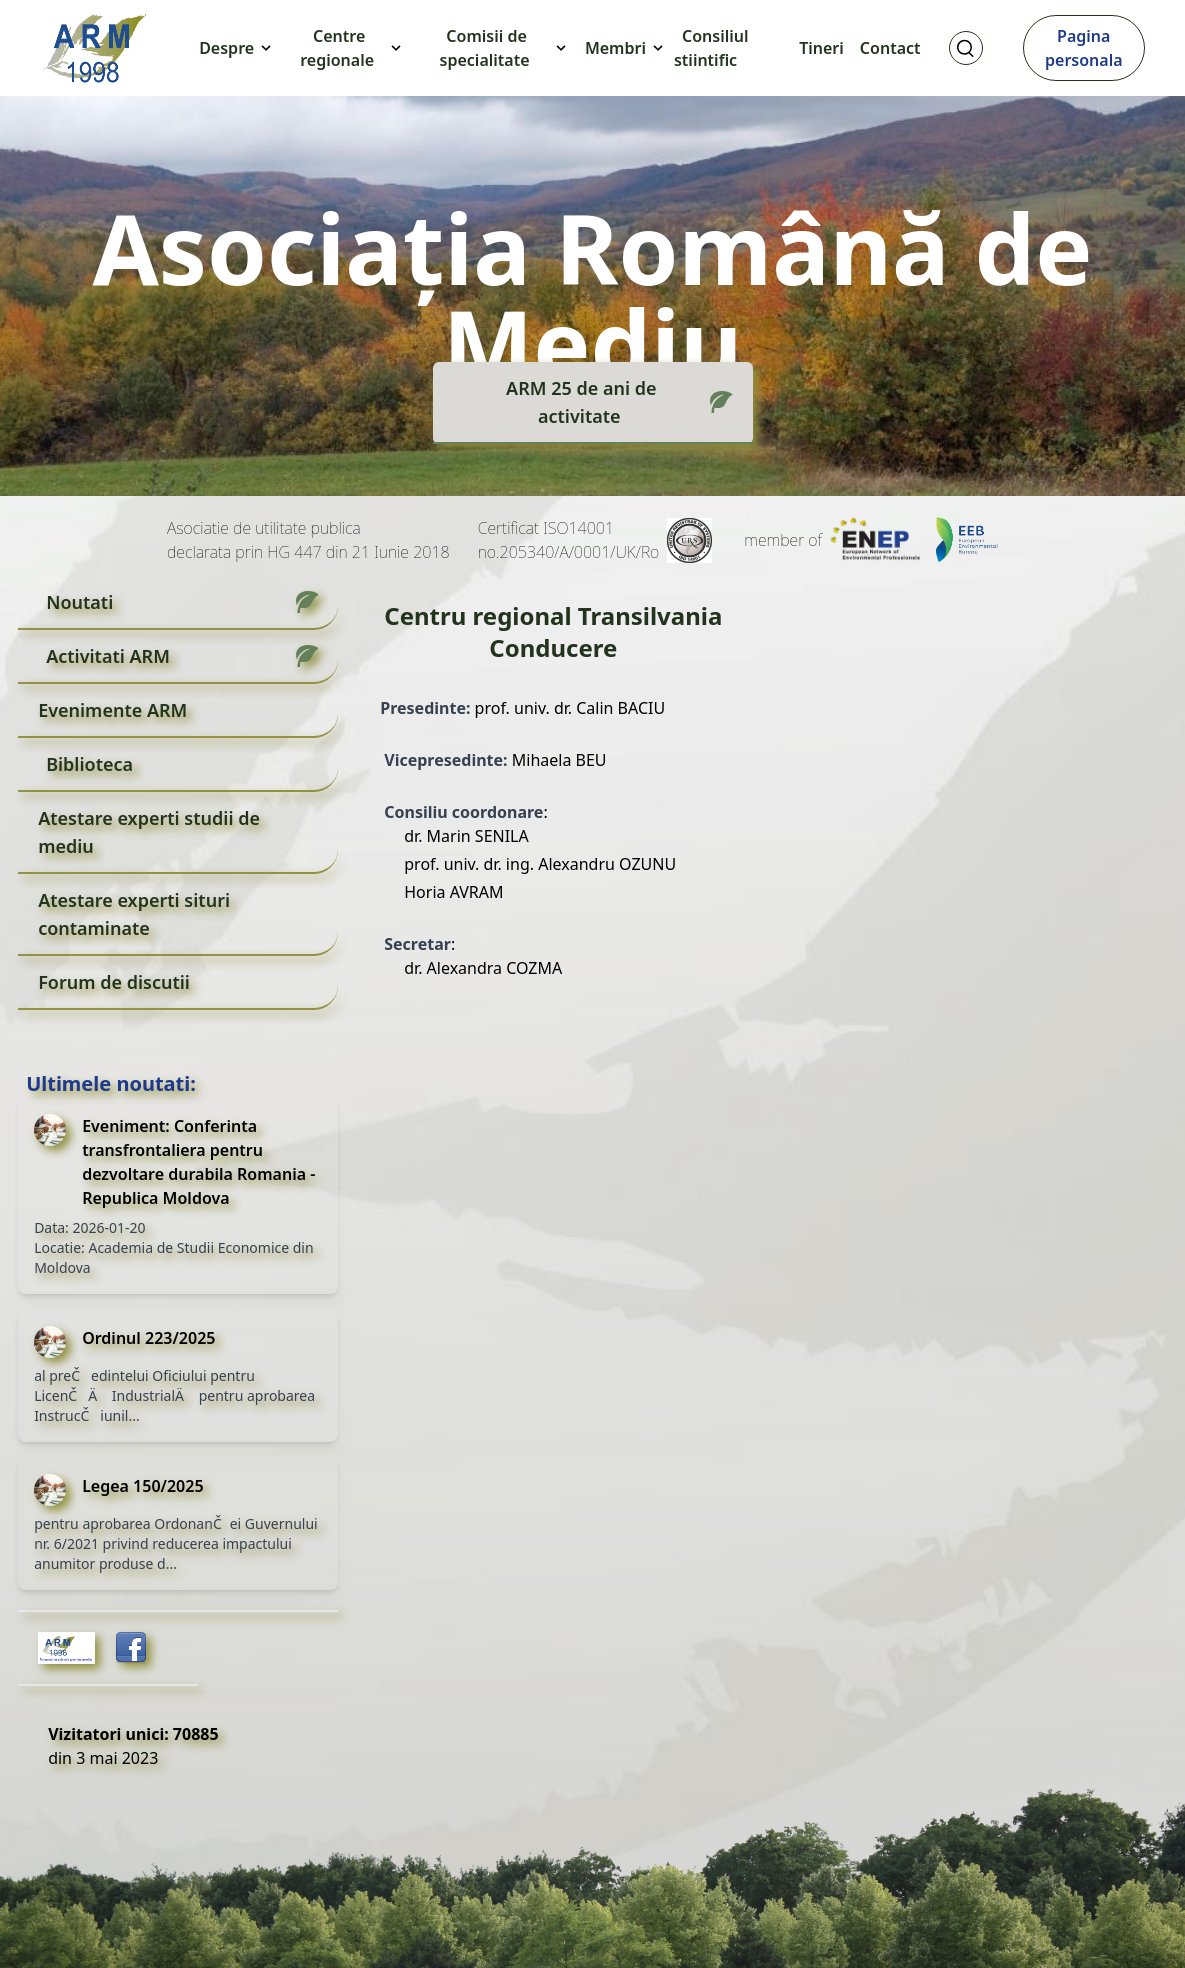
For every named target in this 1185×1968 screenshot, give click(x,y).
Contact (890, 48)
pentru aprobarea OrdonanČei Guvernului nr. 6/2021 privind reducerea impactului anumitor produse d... (176, 1543)
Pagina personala (1084, 48)
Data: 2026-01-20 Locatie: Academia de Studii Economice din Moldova (174, 1247)
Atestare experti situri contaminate (134, 914)
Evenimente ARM (112, 710)
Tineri (821, 48)
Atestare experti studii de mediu (149, 832)
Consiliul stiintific (711, 48)
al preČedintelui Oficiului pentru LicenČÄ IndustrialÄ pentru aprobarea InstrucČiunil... (174, 1395)
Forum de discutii (114, 982)
